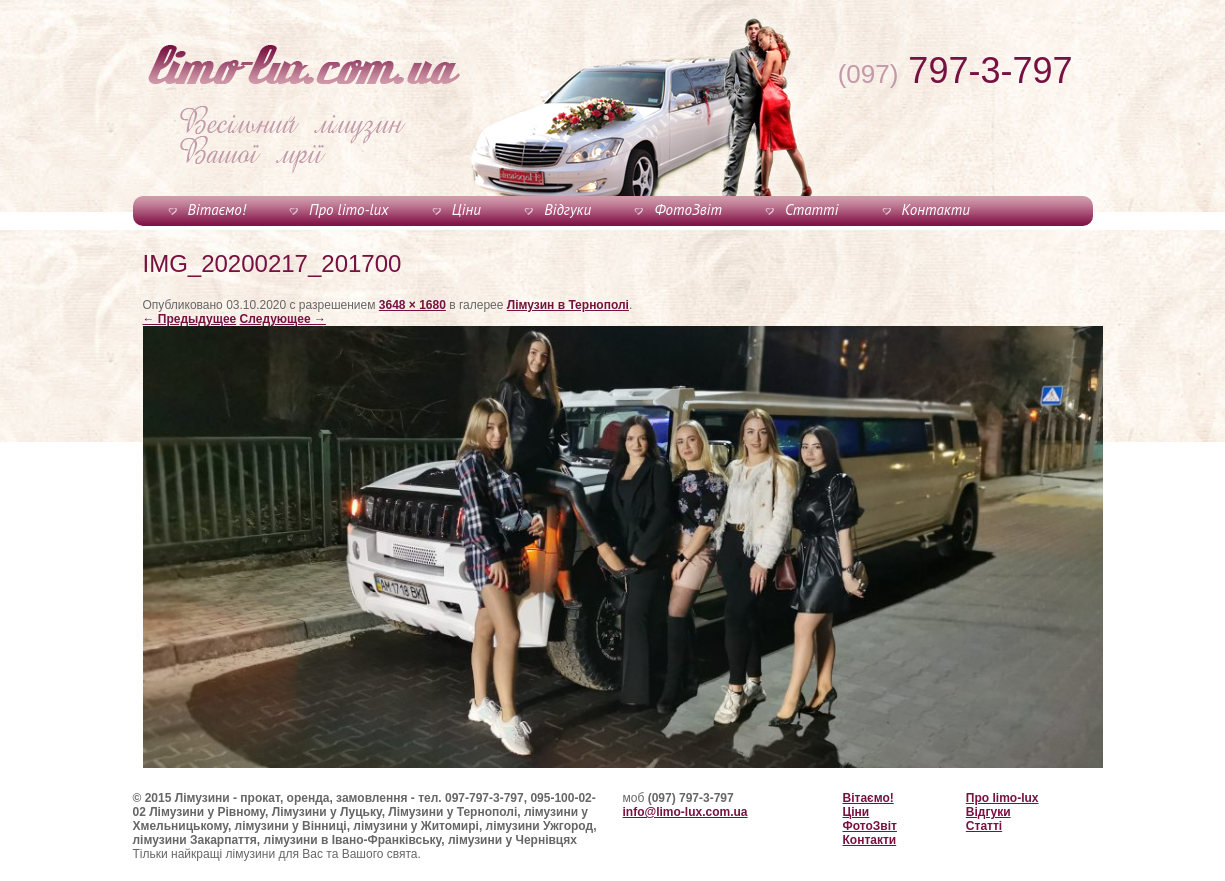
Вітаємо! (217, 209)
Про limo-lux (348, 209)
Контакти (936, 209)
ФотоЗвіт (687, 209)
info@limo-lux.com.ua (685, 812)
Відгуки (567, 209)
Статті (811, 209)
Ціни (466, 209)
